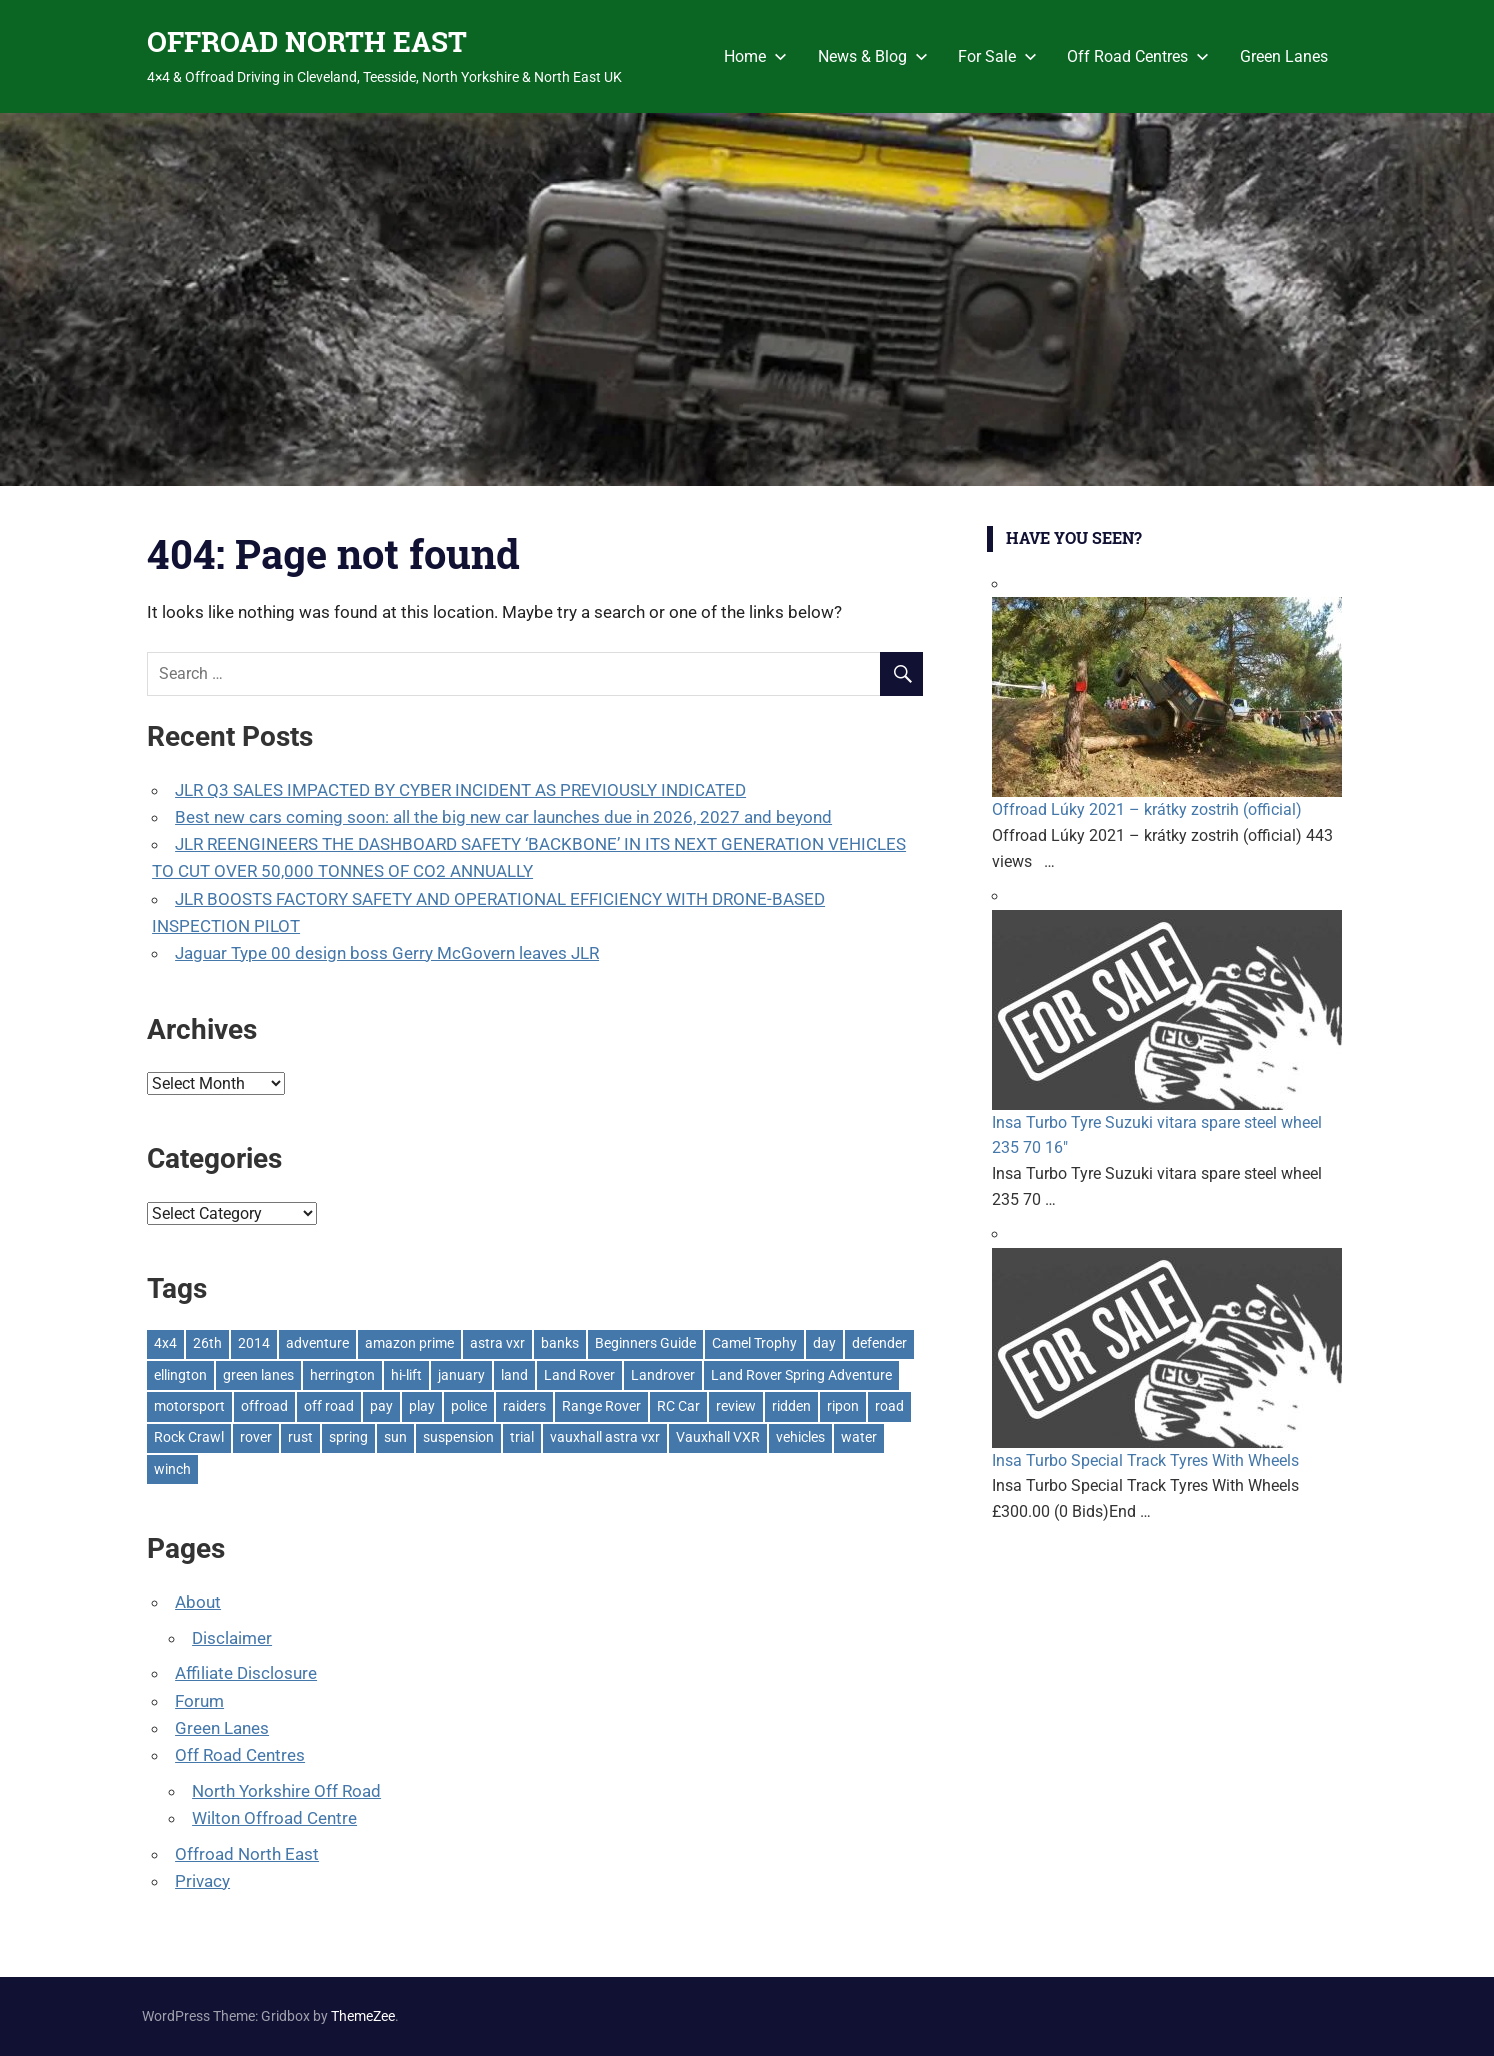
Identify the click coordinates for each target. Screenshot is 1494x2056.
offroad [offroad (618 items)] (264, 1406)
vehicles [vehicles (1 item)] (800, 1437)
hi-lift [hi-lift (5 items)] (406, 1375)
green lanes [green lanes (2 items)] (258, 1375)
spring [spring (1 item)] (348, 1437)
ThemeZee (363, 2016)
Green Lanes (1284, 56)
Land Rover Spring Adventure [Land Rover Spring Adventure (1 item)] (801, 1375)
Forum (199, 1701)
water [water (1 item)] (859, 1437)
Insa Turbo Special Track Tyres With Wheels (1145, 1460)
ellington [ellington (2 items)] (180, 1375)
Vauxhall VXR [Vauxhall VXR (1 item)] (718, 1437)
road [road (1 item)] (889, 1406)
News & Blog (873, 56)
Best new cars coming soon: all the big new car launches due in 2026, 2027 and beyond (503, 817)
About (198, 1602)
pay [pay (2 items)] (381, 1406)
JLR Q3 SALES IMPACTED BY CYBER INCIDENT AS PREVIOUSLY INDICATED (460, 790)
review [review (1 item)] (736, 1406)
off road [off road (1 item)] (329, 1406)
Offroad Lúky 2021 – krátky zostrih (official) (1147, 809)
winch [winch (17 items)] (172, 1469)
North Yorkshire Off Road (286, 1791)
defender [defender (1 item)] (879, 1343)
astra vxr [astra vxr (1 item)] (497, 1343)
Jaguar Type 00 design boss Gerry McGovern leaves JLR (387, 953)
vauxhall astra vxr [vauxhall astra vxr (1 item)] (605, 1437)
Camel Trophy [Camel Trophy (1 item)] (754, 1343)
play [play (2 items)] (422, 1406)
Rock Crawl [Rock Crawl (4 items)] (189, 1437)
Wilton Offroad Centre (274, 1818)
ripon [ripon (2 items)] (843, 1406)
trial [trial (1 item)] (522, 1437)
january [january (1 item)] (461, 1375)
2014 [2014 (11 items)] (254, 1343)
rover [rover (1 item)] (256, 1437)
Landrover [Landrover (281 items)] (663, 1375)
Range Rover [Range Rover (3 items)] (601, 1406)
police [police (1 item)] (469, 1406)
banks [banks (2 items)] (560, 1343)
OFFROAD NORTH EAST (307, 41)
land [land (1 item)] (514, 1375)
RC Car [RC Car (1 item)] (678, 1406)
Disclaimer (232, 1638)
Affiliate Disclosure (246, 1673)
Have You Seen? (1074, 537)
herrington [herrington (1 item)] (342, 1375)
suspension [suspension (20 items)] (458, 1437)
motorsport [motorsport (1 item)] (189, 1406)
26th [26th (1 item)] (207, 1343)
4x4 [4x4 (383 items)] (165, 1343)
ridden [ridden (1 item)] (791, 1406)
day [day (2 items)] (824, 1343)
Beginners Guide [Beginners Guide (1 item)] (645, 1343)
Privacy (202, 1881)
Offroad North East (247, 1854)
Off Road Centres (1138, 56)
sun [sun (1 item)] (395, 1437)
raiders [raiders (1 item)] (524, 1406)
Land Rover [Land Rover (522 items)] (579, 1375)
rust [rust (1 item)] (300, 1437)
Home (755, 56)
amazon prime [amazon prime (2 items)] (409, 1343)
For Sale (997, 56)
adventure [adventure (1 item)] (317, 1343)
